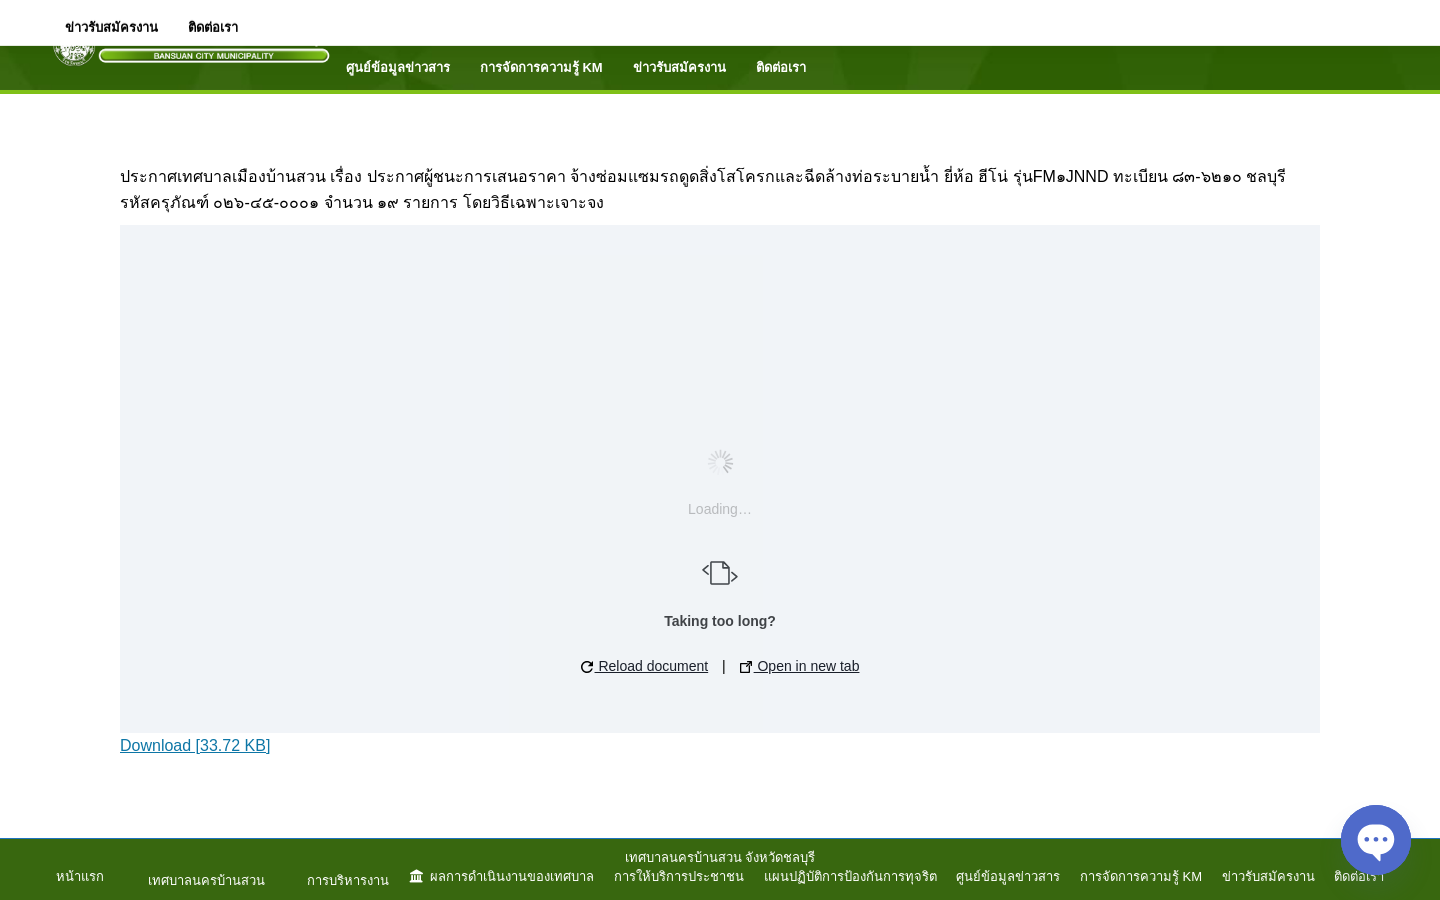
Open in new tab (800, 666)
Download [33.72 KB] (195, 745)
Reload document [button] (645, 666)
